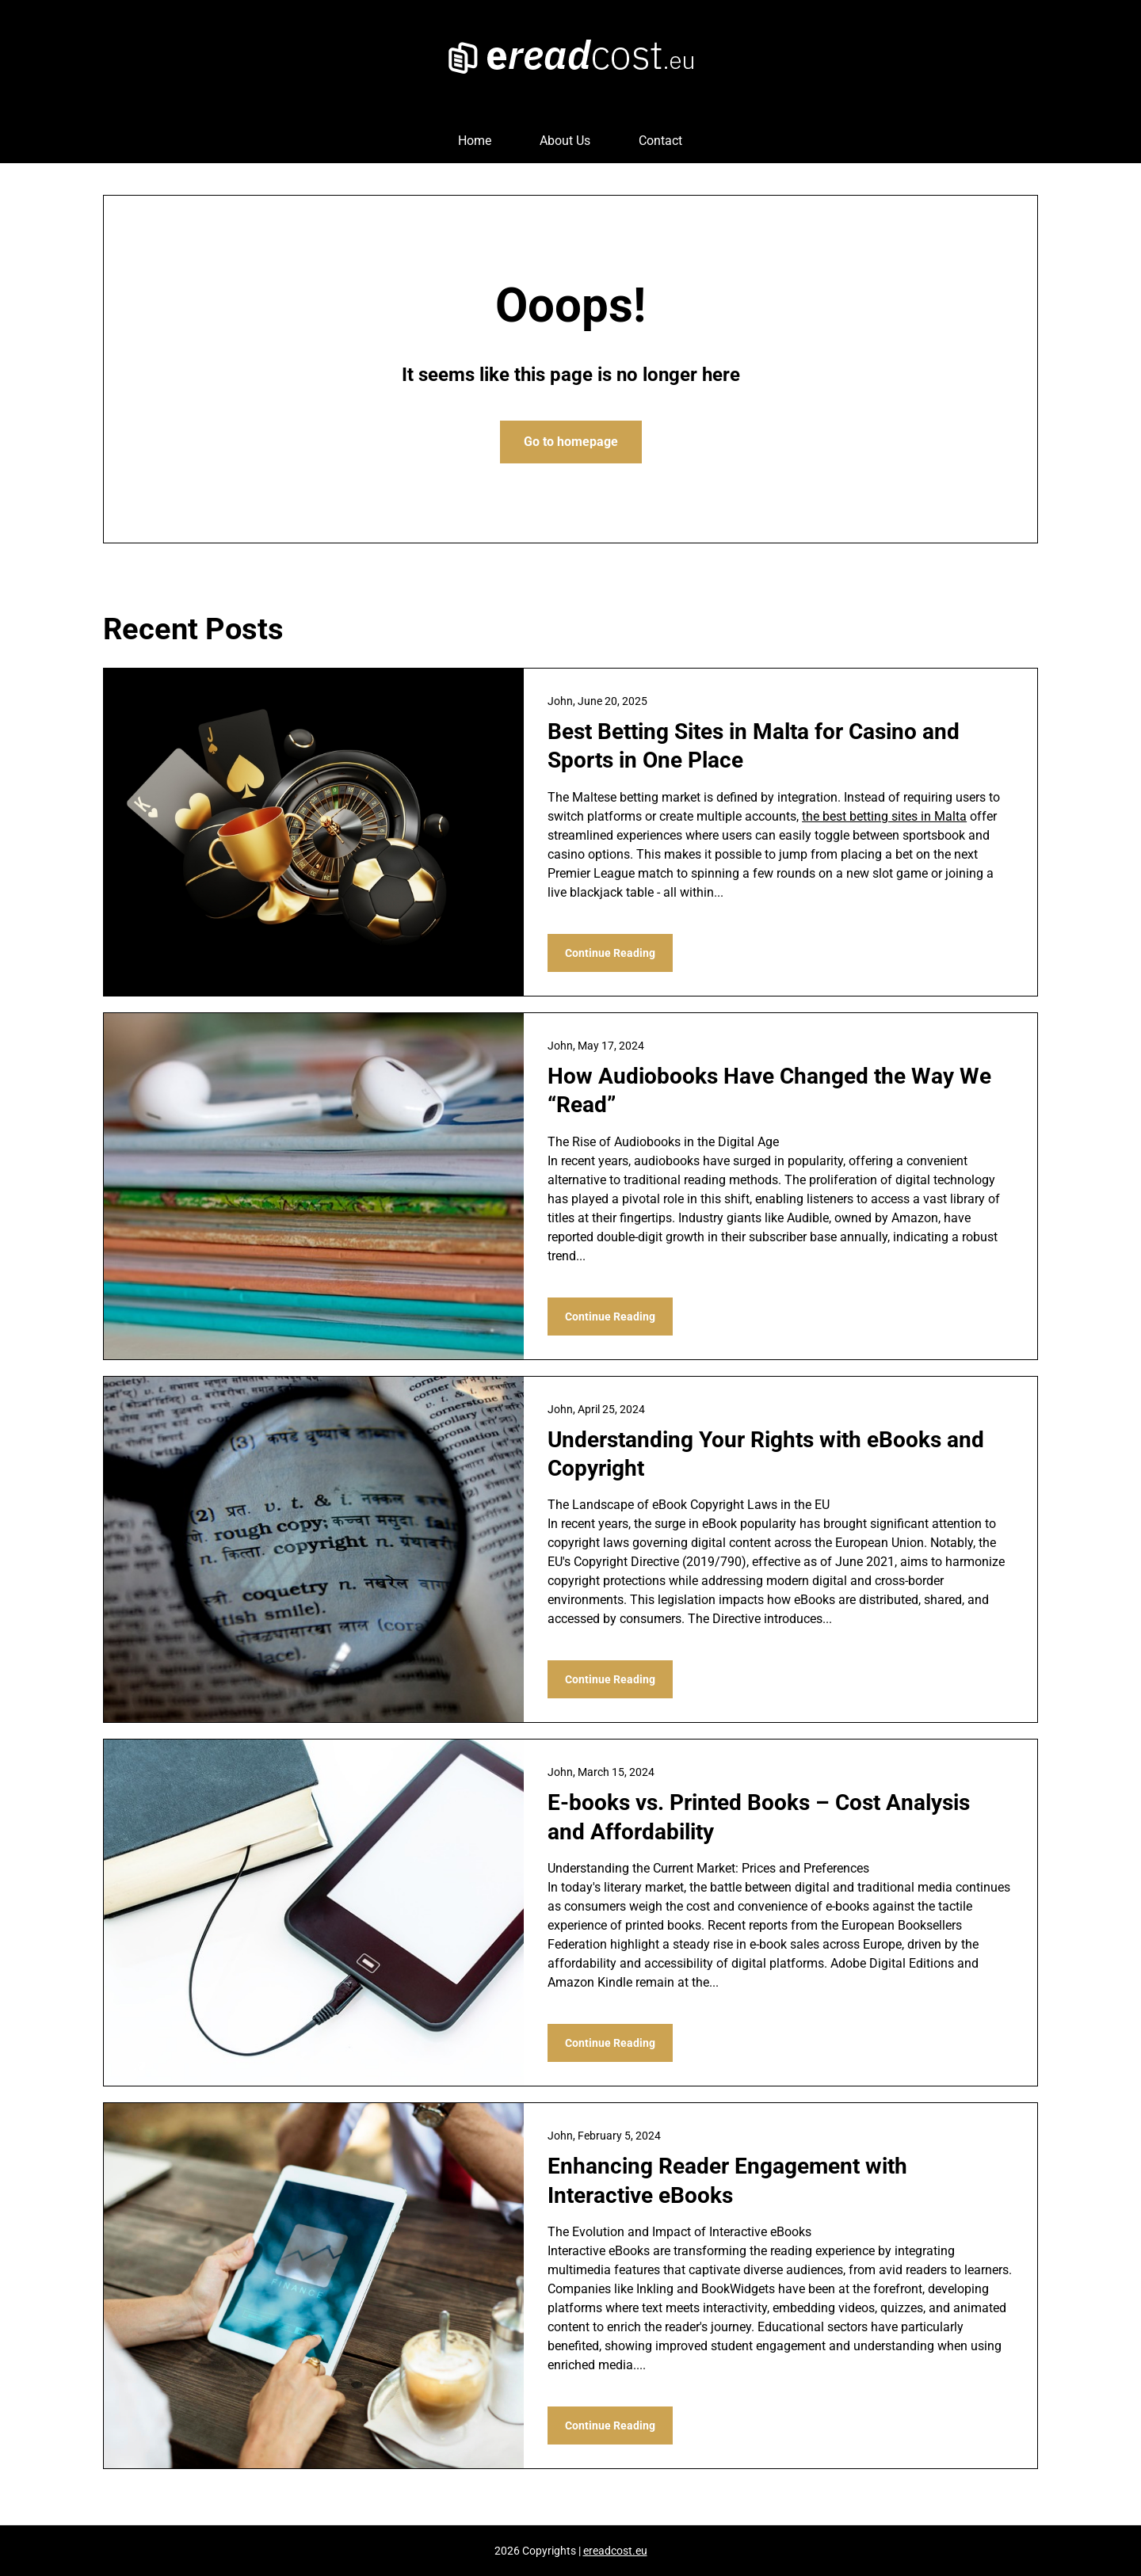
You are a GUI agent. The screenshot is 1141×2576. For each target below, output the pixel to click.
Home (474, 140)
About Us (565, 140)
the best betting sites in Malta (884, 816)
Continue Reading (610, 953)
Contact (660, 140)
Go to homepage (571, 441)
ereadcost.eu (615, 2550)
